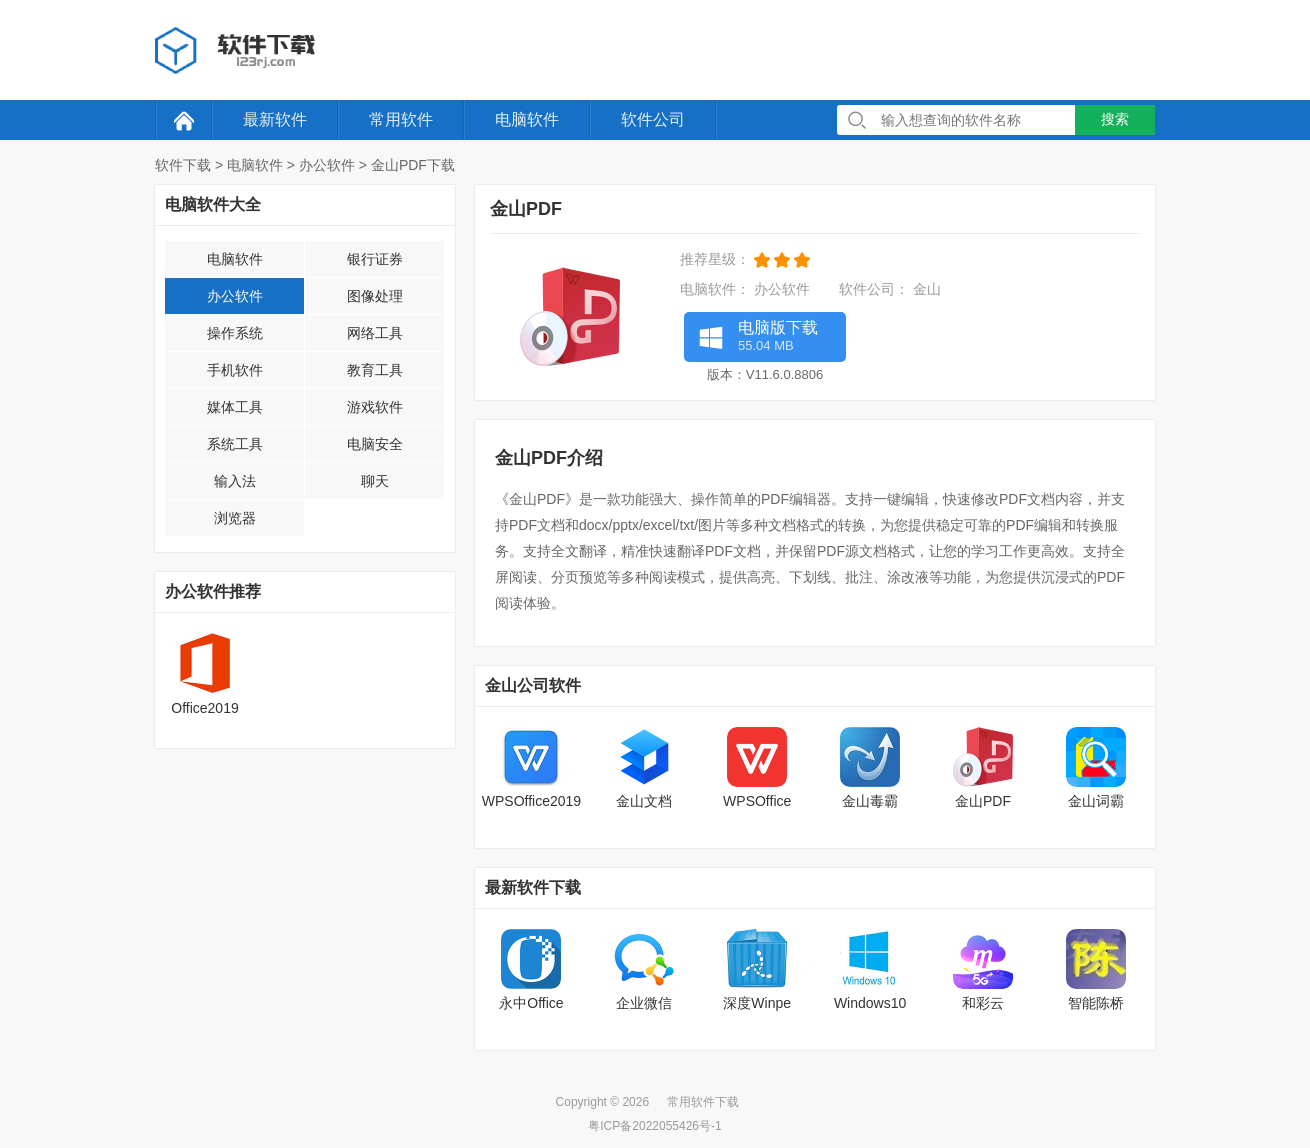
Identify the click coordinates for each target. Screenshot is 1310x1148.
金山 (927, 289)
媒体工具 (235, 407)
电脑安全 (375, 444)
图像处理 (375, 296)
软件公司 (653, 119)
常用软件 (401, 119)
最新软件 (275, 119)
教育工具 (375, 370)
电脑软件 (527, 119)
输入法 (235, 481)
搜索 (1115, 119)
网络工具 (375, 333)
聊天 (375, 481)
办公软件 (327, 165)
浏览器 (235, 518)
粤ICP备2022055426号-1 (654, 1126)
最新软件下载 (533, 887)
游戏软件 (375, 407)
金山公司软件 (533, 685)
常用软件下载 (703, 1102)
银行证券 (375, 259)
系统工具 (235, 444)
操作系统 (235, 333)
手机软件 (235, 370)
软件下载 (183, 165)
